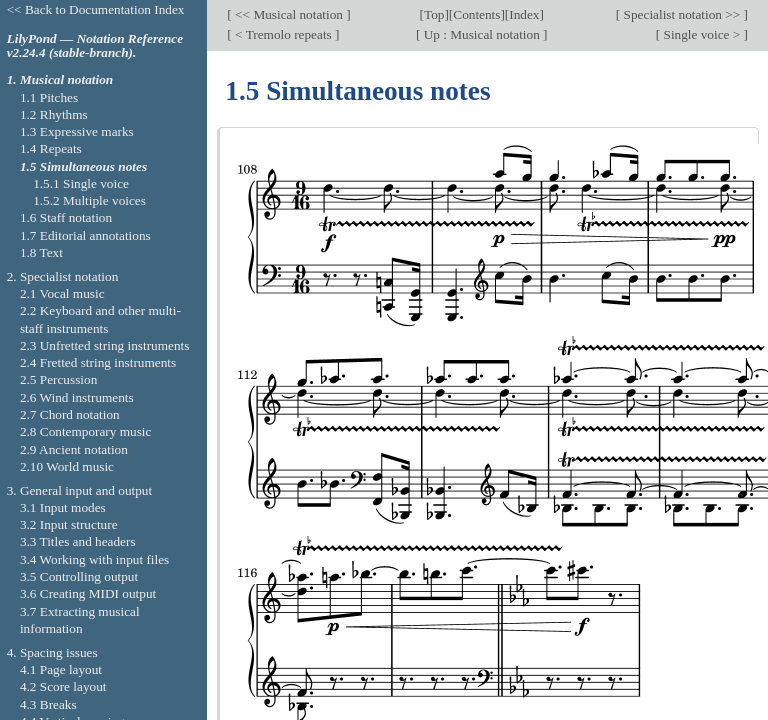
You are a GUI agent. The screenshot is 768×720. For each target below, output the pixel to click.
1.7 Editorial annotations (85, 235)
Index (524, 14)
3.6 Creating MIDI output (88, 593)
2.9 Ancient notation (74, 449)
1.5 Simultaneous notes (83, 166)
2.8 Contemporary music (86, 431)
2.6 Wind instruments (77, 397)
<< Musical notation (289, 14)
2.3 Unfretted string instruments (104, 345)
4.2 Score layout (63, 686)
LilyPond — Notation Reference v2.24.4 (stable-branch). (95, 46)
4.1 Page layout (61, 669)
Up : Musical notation (481, 34)
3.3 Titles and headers (78, 541)
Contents (476, 14)
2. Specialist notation (63, 276)
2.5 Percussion (58, 379)
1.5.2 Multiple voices (89, 200)
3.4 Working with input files (94, 559)
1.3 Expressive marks (77, 131)
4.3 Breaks (48, 704)
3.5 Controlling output (79, 576)
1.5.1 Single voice (81, 183)
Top (434, 14)
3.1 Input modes (63, 507)
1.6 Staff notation (66, 217)
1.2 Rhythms (54, 114)
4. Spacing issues (52, 652)
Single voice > (701, 34)
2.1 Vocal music (62, 293)
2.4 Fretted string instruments (98, 362)
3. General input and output (80, 490)
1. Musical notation (60, 79)
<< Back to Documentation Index (96, 9)
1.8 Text (41, 252)
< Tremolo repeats (283, 34)
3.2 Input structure (69, 524)
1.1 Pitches (49, 97)
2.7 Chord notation (70, 414)
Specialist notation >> (681, 14)
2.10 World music (67, 466)
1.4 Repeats (51, 148)
